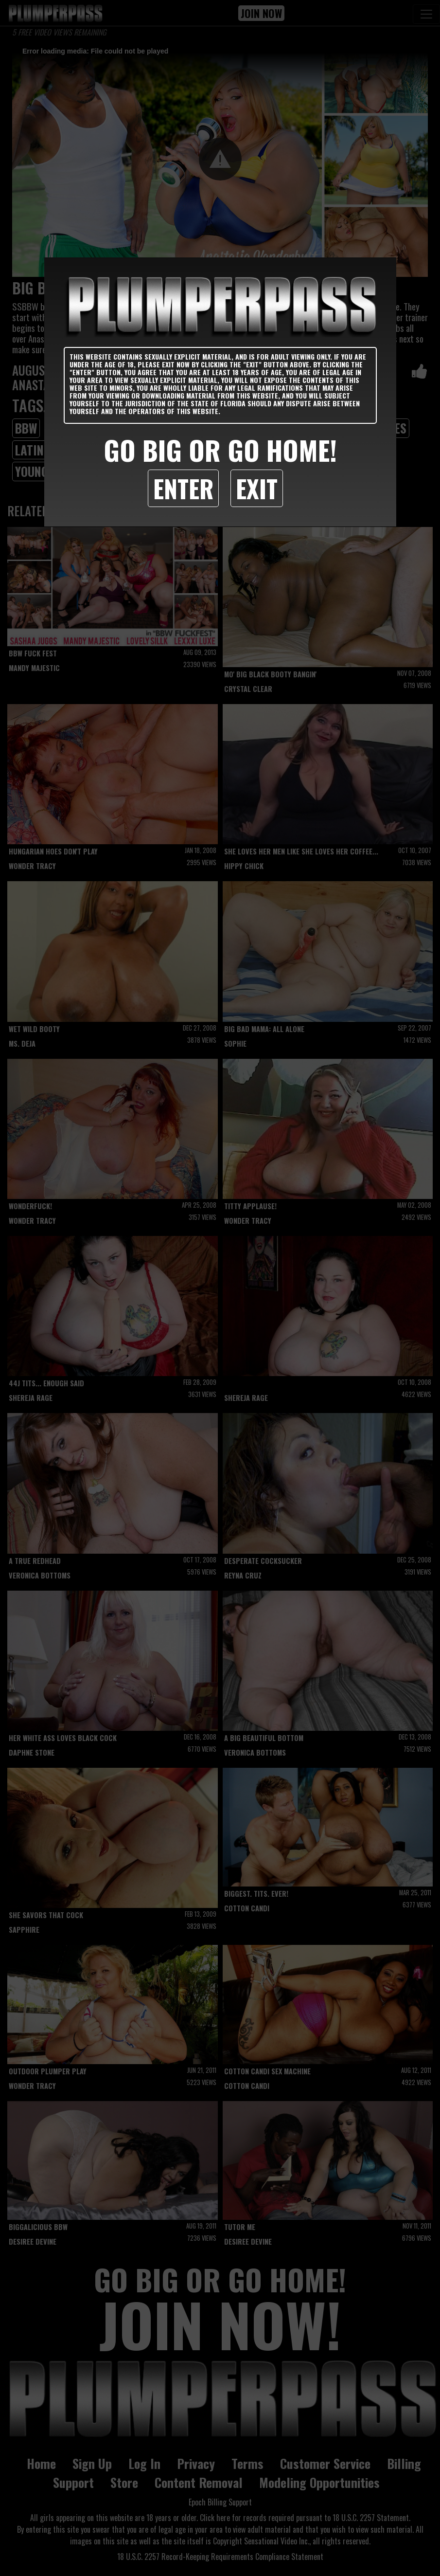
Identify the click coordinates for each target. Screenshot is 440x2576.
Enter (183, 488)
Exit (257, 488)
